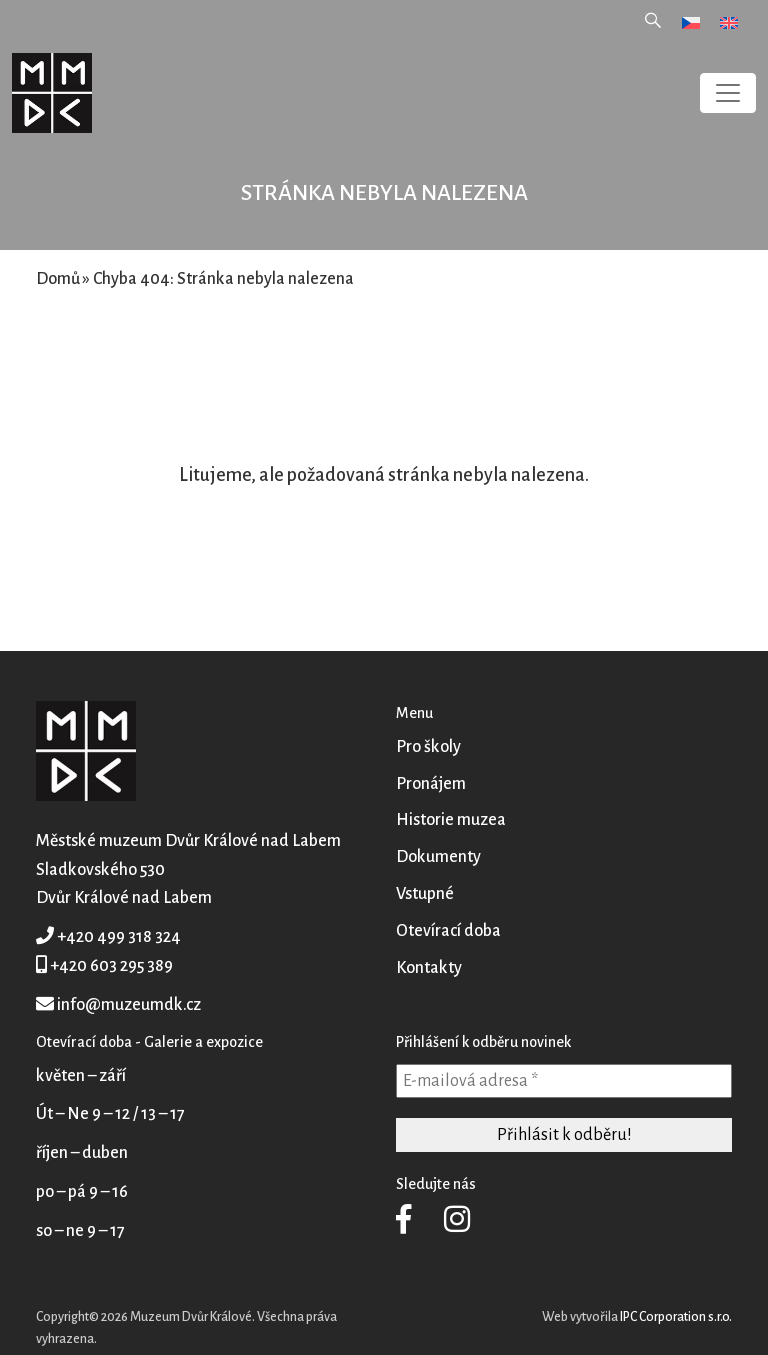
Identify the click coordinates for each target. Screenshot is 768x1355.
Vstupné (425, 894)
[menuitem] (691, 22)
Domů (58, 279)
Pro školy (428, 747)
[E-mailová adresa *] (564, 1081)
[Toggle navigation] (728, 93)
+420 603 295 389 (111, 966)
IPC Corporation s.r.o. (676, 1317)
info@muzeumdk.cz (129, 1005)
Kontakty (429, 968)
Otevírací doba (448, 931)
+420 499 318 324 (119, 937)
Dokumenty (438, 857)
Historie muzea (451, 820)
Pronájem (431, 784)
